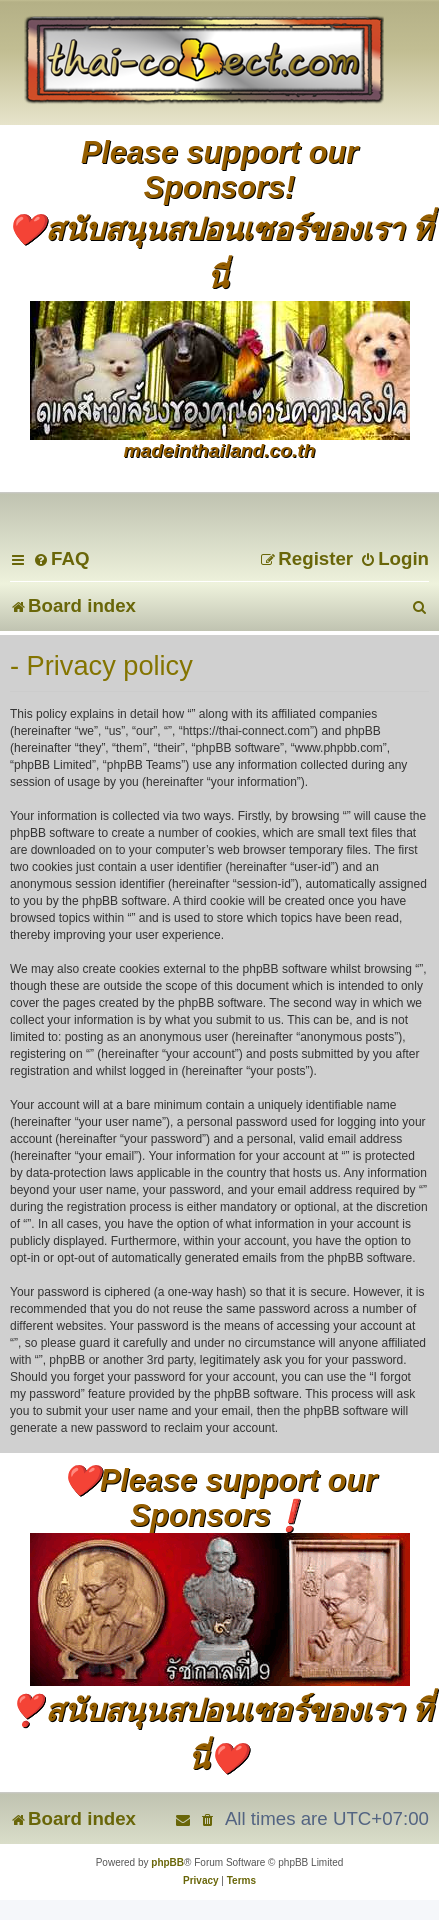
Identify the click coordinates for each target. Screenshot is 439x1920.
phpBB (167, 1862)
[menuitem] (61, 558)
